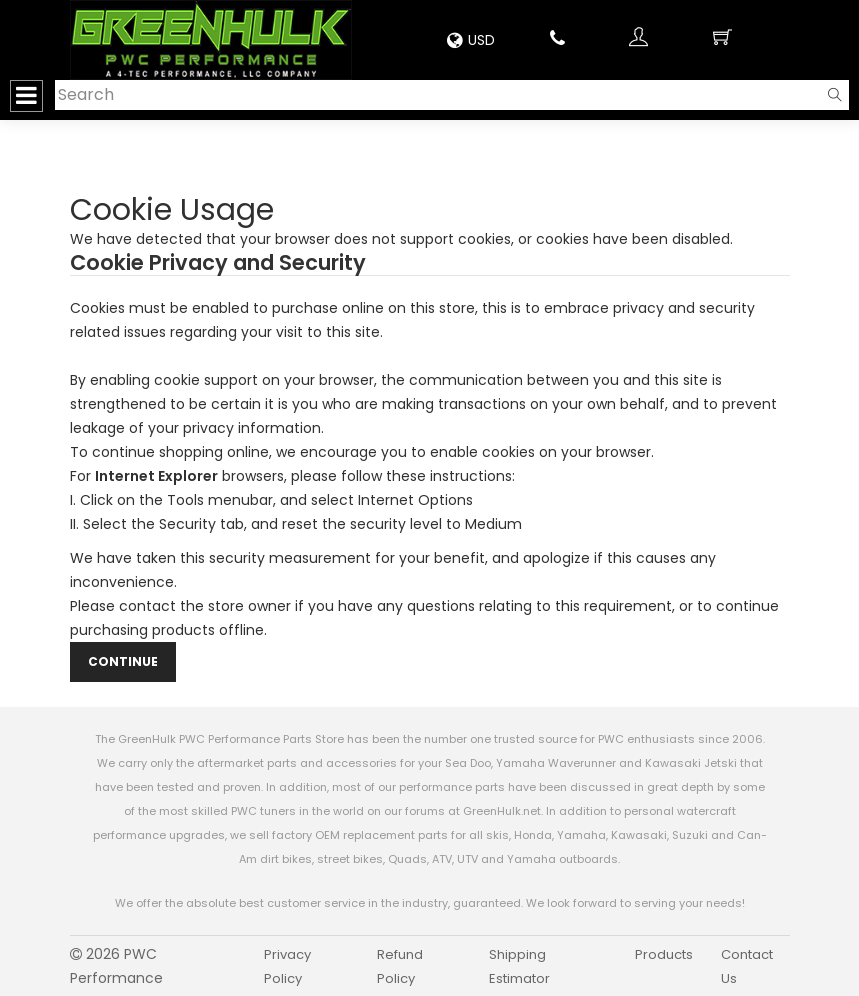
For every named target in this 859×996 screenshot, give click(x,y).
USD (471, 40)
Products (664, 954)
